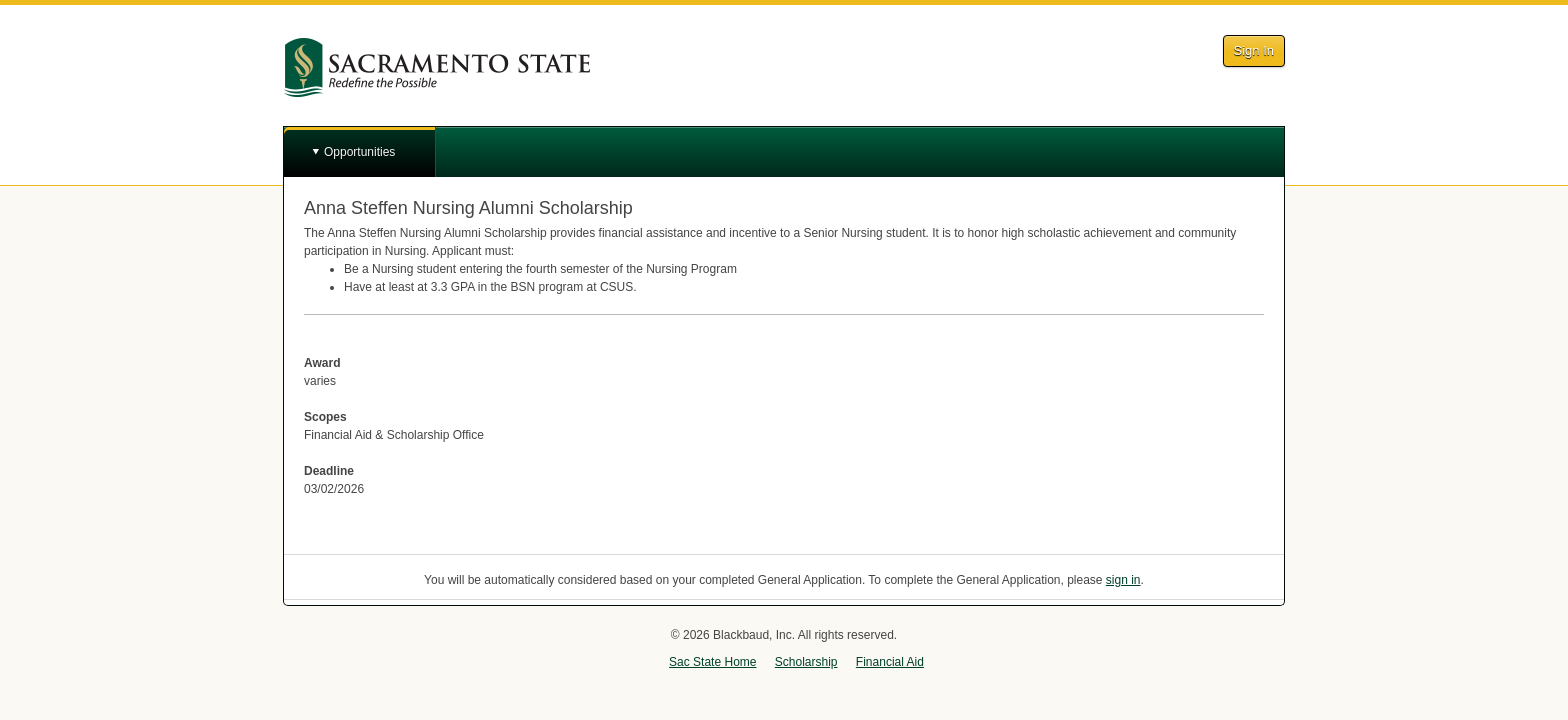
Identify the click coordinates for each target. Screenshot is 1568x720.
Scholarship (806, 662)
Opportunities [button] (359, 152)
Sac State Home (712, 662)
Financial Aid (890, 662)
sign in (1123, 580)
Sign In (1254, 50)
